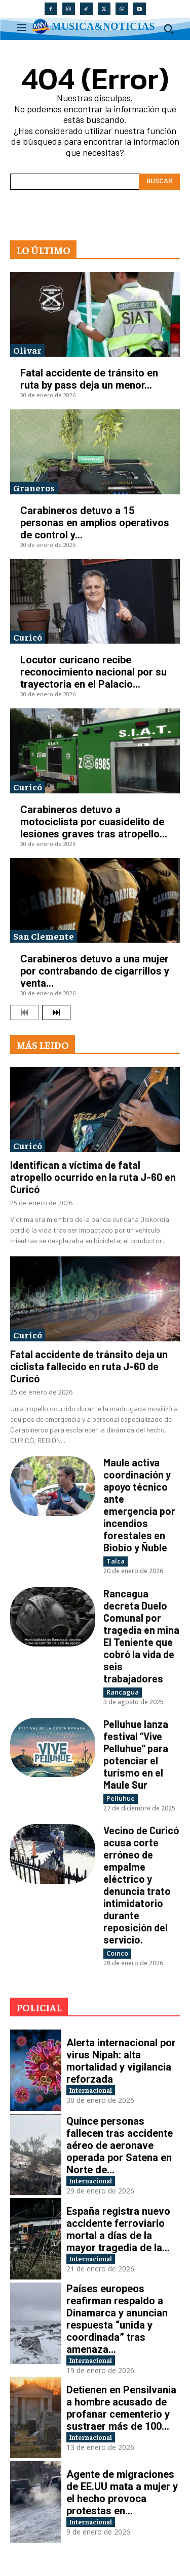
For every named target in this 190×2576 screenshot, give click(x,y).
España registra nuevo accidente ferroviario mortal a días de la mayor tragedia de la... (118, 2229)
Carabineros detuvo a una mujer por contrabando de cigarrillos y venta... (94, 971)
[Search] (159, 182)
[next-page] (56, 1012)
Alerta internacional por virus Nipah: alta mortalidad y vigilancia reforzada (121, 2061)
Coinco (117, 1953)
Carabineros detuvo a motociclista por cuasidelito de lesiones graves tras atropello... (93, 822)
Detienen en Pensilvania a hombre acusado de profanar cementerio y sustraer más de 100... (121, 2408)
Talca (115, 1561)
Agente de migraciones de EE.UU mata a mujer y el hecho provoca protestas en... (122, 2492)
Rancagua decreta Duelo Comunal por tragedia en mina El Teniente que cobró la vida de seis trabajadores (141, 1635)
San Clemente (43, 936)
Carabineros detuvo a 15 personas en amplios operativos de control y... (94, 522)
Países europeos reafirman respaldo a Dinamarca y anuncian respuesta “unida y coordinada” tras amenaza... (117, 2319)
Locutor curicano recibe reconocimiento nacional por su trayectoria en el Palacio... (93, 672)
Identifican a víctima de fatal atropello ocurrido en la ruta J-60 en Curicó (93, 1177)
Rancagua (122, 1692)
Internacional (90, 2090)
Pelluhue (120, 1798)
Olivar (27, 350)
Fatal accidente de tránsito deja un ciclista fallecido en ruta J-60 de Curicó (89, 1366)
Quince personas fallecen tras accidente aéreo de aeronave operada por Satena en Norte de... (119, 2145)
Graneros (34, 487)
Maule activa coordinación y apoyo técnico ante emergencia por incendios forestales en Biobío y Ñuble (139, 1504)
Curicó (27, 637)
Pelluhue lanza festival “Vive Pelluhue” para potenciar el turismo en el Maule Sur (135, 1754)
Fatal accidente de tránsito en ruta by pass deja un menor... (89, 379)
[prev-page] (24, 1012)
